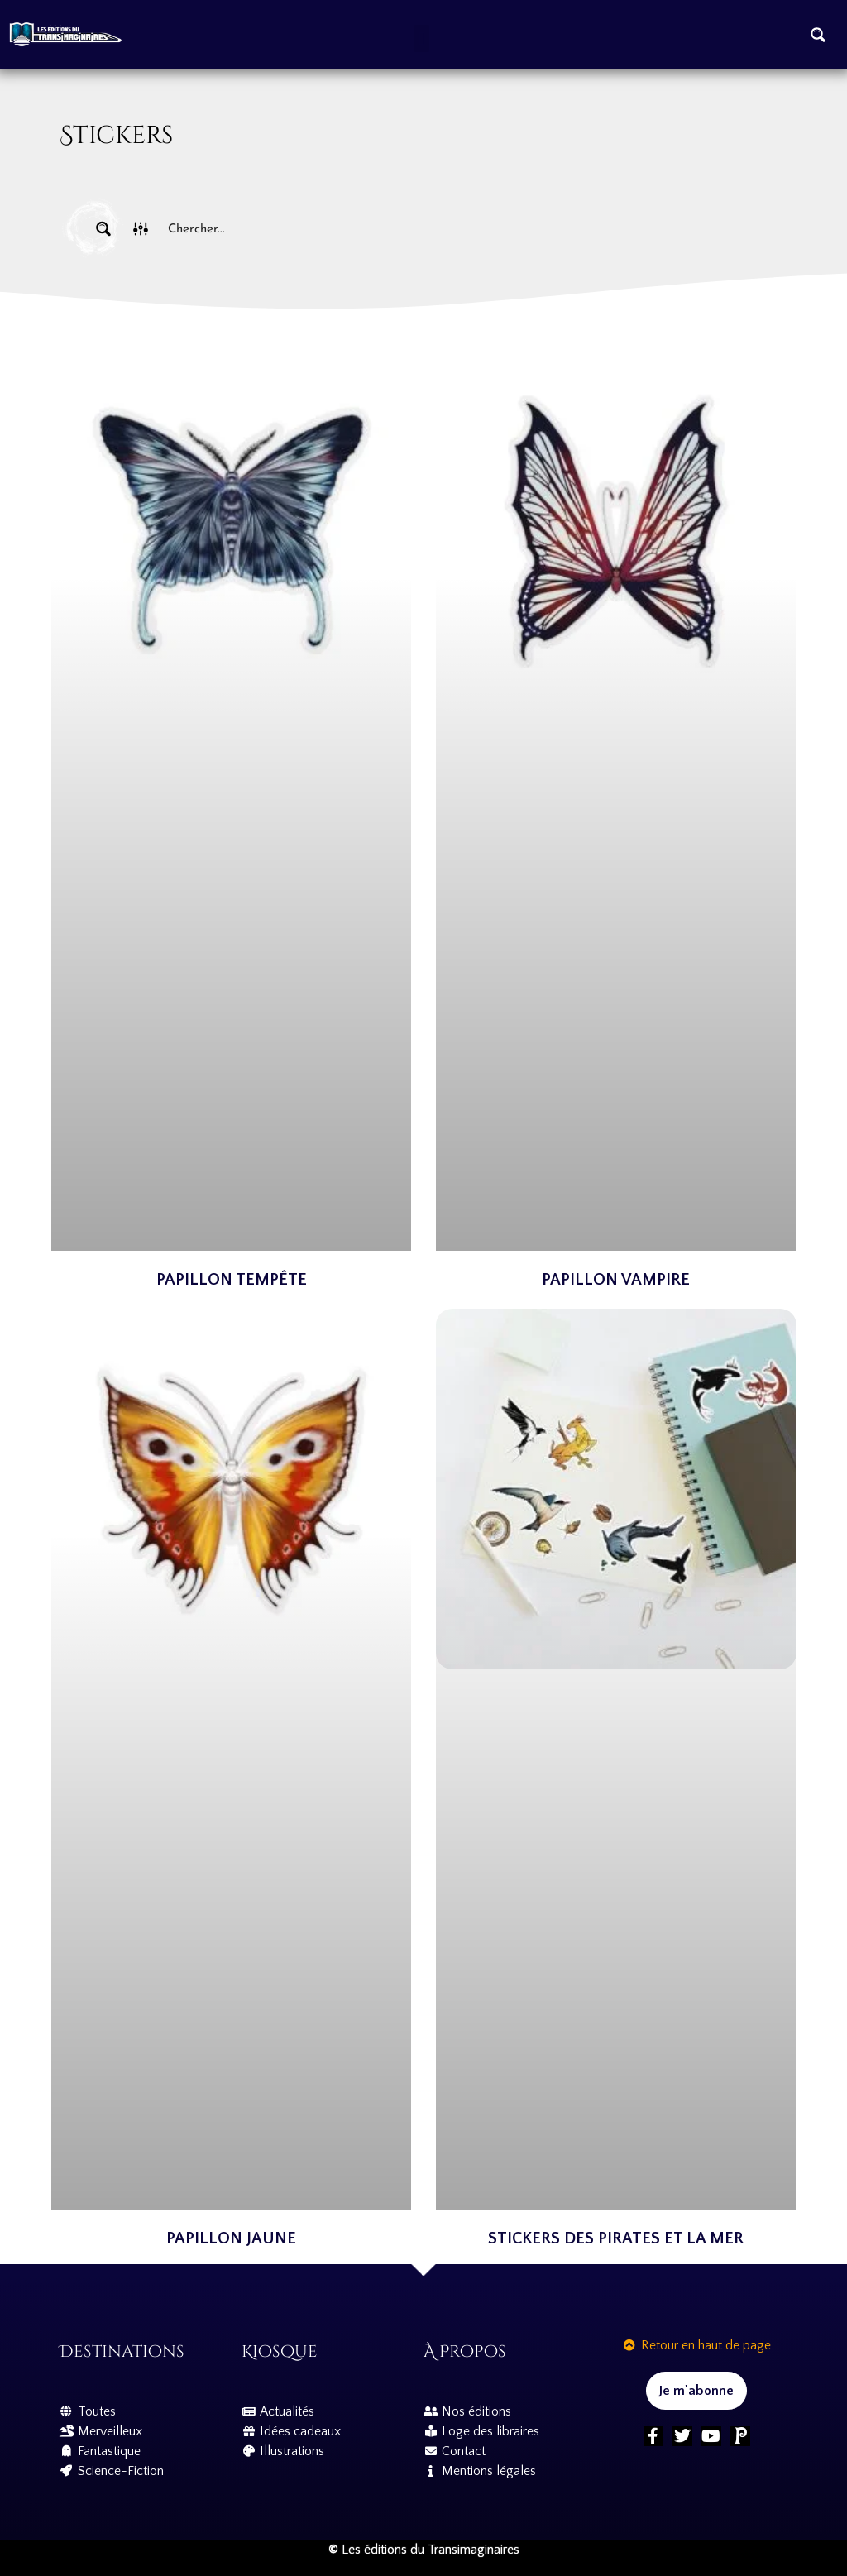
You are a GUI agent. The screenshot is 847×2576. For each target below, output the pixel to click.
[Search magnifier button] (818, 35)
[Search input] (461, 228)
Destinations (122, 2351)
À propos (465, 2351)
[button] (421, 38)
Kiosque (280, 2351)
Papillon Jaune (231, 2238)
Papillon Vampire (616, 1280)
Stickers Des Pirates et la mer (616, 2238)
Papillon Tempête (231, 1280)
